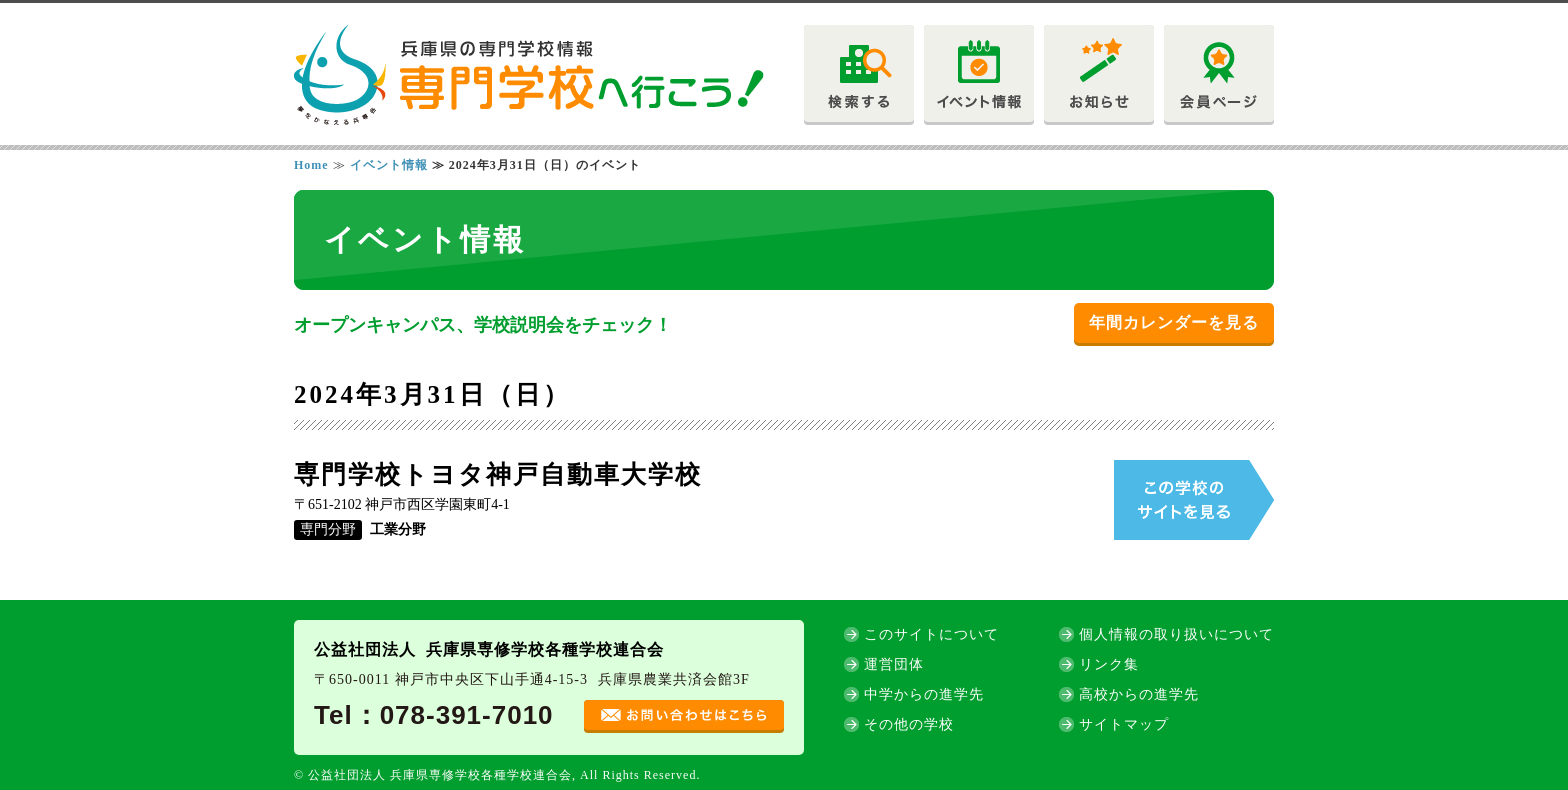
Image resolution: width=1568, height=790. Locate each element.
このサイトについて (931, 634)
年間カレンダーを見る (1174, 322)
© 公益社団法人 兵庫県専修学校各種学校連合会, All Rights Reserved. (497, 775)
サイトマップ (1124, 724)
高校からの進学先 (1139, 694)
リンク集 (1109, 664)
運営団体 (894, 664)
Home (311, 165)
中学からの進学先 (924, 694)
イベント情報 (389, 165)
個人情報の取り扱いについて (1176, 634)
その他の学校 (909, 724)
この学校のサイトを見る (1194, 500)
